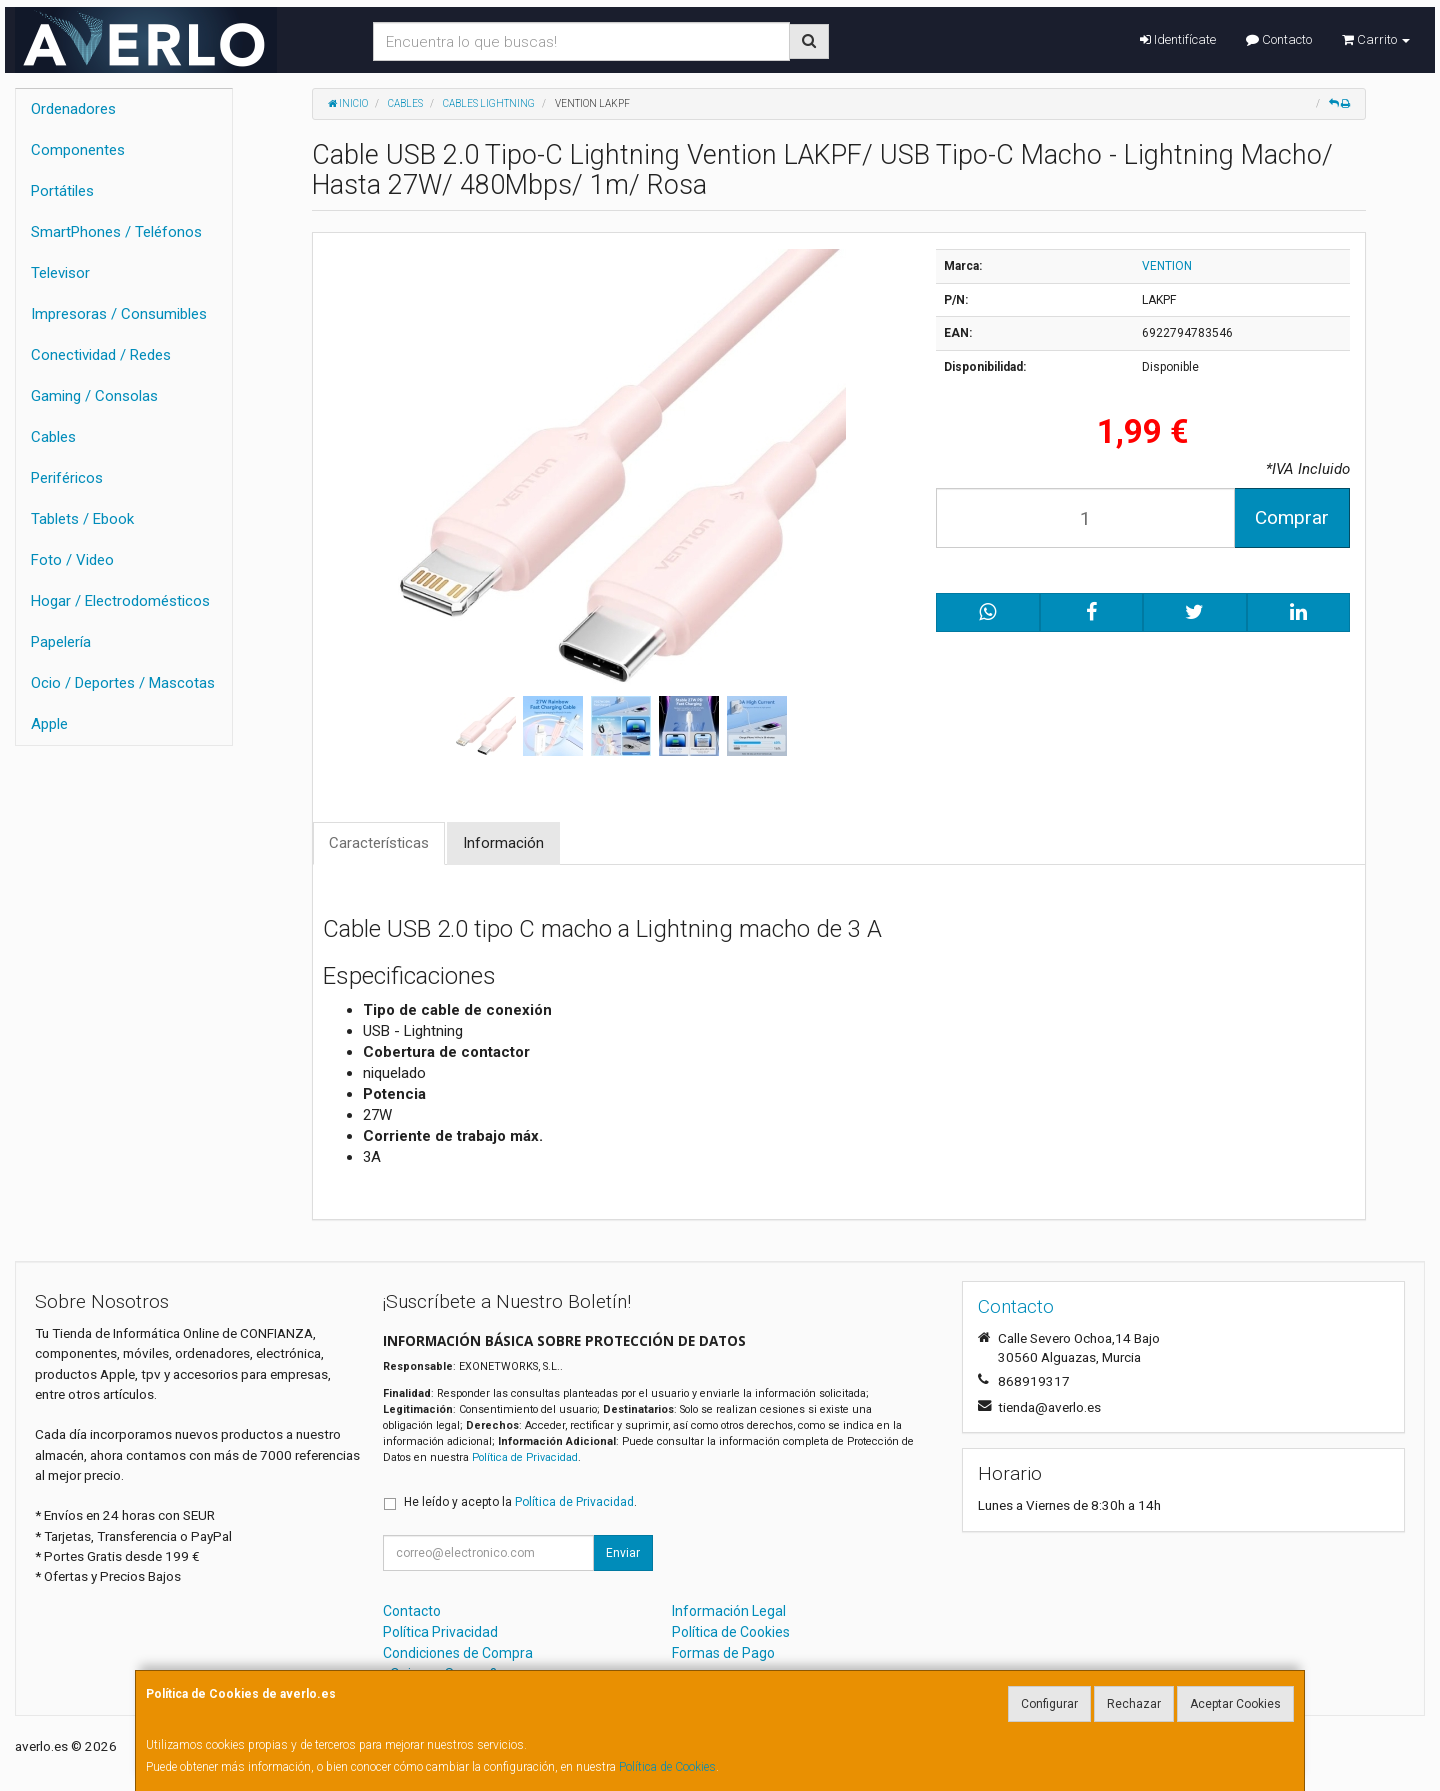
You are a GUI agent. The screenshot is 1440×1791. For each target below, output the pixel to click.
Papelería (61, 642)
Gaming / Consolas (94, 396)
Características (379, 843)
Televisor (60, 273)
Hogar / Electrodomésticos (120, 601)
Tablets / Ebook (82, 519)
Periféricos (67, 478)
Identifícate (1178, 39)
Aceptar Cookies (1235, 1704)
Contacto (1279, 39)
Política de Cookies (667, 1767)
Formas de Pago (723, 1653)
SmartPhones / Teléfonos (116, 232)
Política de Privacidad (525, 1457)
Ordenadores (73, 109)
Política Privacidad (440, 1632)
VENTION (1167, 266)
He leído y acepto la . (520, 1502)
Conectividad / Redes (101, 355)
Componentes (78, 150)
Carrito (1376, 39)
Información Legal (729, 1611)
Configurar (1049, 1704)
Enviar (623, 1553)
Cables (53, 437)
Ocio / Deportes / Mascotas (123, 683)
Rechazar (1134, 1704)
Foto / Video (72, 560)
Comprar (1292, 517)
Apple (49, 724)
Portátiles (62, 191)
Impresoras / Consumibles (119, 314)
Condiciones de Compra (458, 1653)
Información (503, 843)
